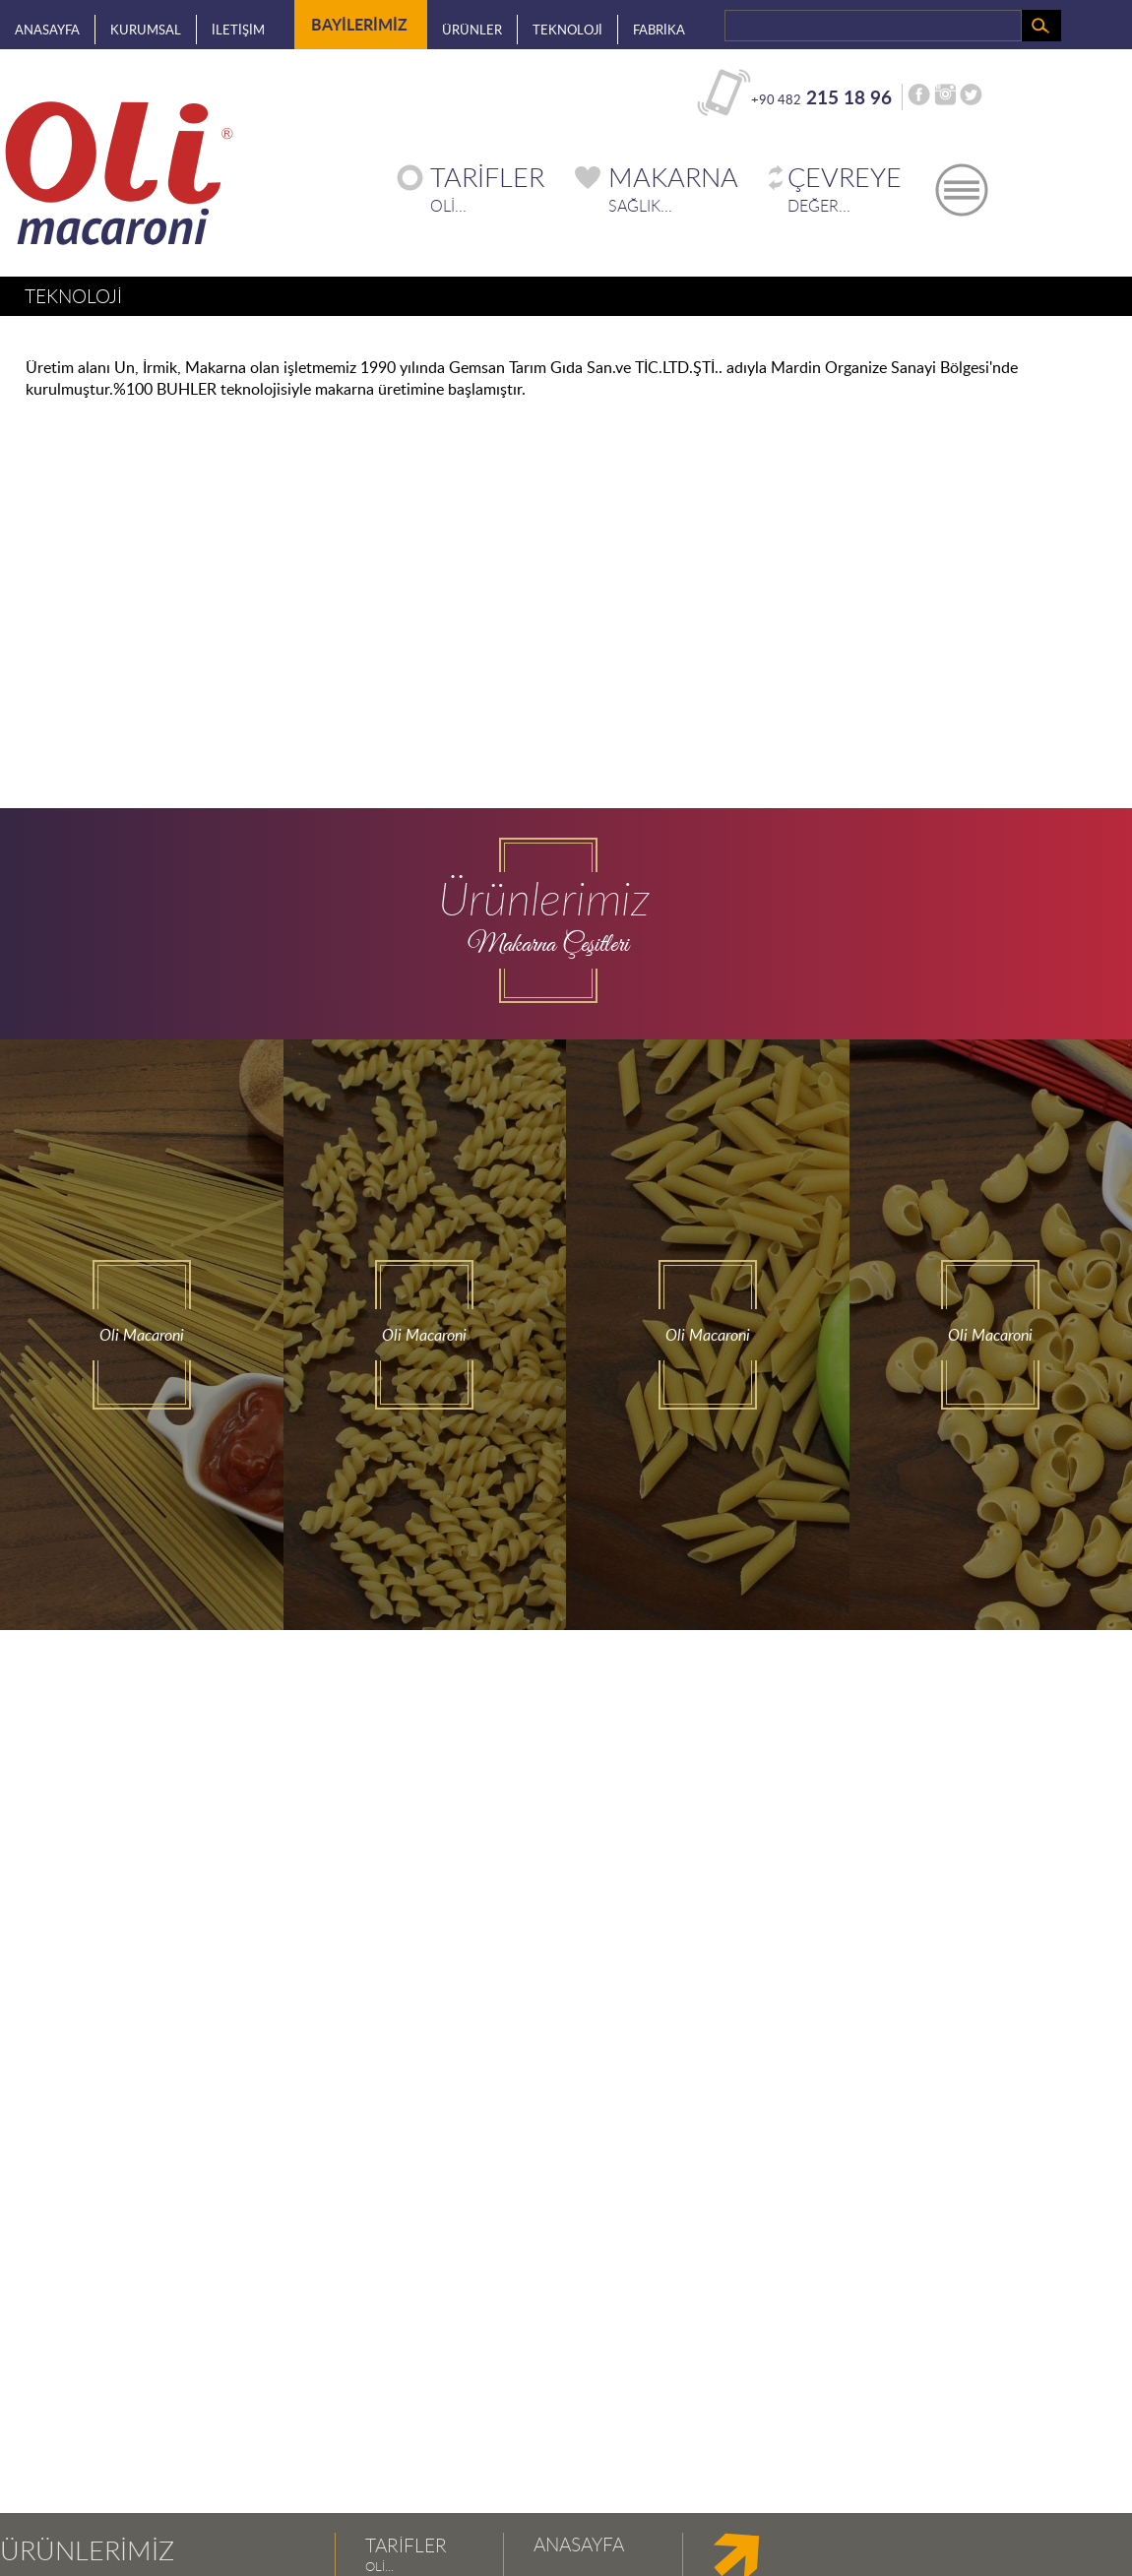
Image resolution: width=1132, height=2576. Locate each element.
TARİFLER (487, 177)
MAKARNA (673, 177)
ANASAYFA (47, 29)
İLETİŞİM (238, 29)
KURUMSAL (145, 29)
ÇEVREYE (844, 177)
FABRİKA (659, 29)
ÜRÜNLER (472, 29)
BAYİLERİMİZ (359, 21)
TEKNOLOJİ (567, 29)
